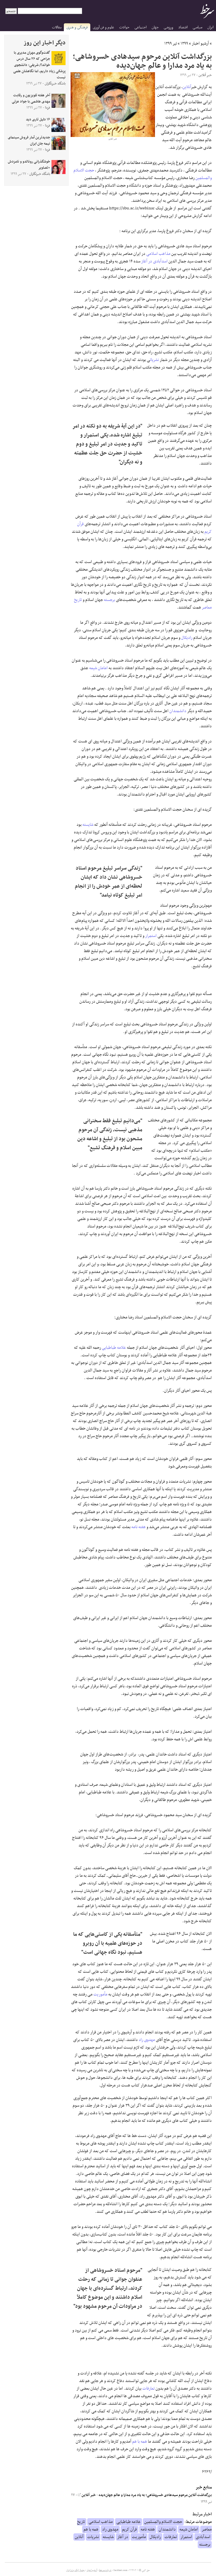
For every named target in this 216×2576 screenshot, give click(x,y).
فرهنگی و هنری (77, 27)
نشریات (154, 360)
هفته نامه (138, 1527)
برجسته (109, 600)
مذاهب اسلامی (158, 253)
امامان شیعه (98, 668)
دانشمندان (177, 711)
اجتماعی (140, 27)
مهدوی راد (147, 2040)
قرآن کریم (129, 2529)
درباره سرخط (105, 2570)
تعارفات (148, 2388)
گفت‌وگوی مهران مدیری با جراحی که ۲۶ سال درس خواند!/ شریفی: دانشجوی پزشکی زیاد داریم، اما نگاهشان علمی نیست (39, 65)
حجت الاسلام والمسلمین (163, 2521)
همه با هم (139, 2441)
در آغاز (146, 261)
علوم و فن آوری (103, 27)
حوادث (124, 27)
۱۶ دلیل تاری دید (38, 119)
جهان (155, 27)
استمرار (151, 936)
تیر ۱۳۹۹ (170, 43)
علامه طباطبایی (114, 1347)
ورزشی (168, 27)
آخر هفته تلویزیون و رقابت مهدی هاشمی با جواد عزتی (31, 98)
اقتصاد (183, 27)
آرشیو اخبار (200, 43)
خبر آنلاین (87, 2495)
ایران (210, 27)
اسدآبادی (160, 261)
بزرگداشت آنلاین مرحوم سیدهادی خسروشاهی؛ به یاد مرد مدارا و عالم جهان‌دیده (155, 2495)
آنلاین (187, 87)
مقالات (57, 27)
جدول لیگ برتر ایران (75, 2570)
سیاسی (197, 27)
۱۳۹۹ (184, 43)
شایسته (87, 824)
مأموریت (100, 1994)
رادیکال (186, 637)
